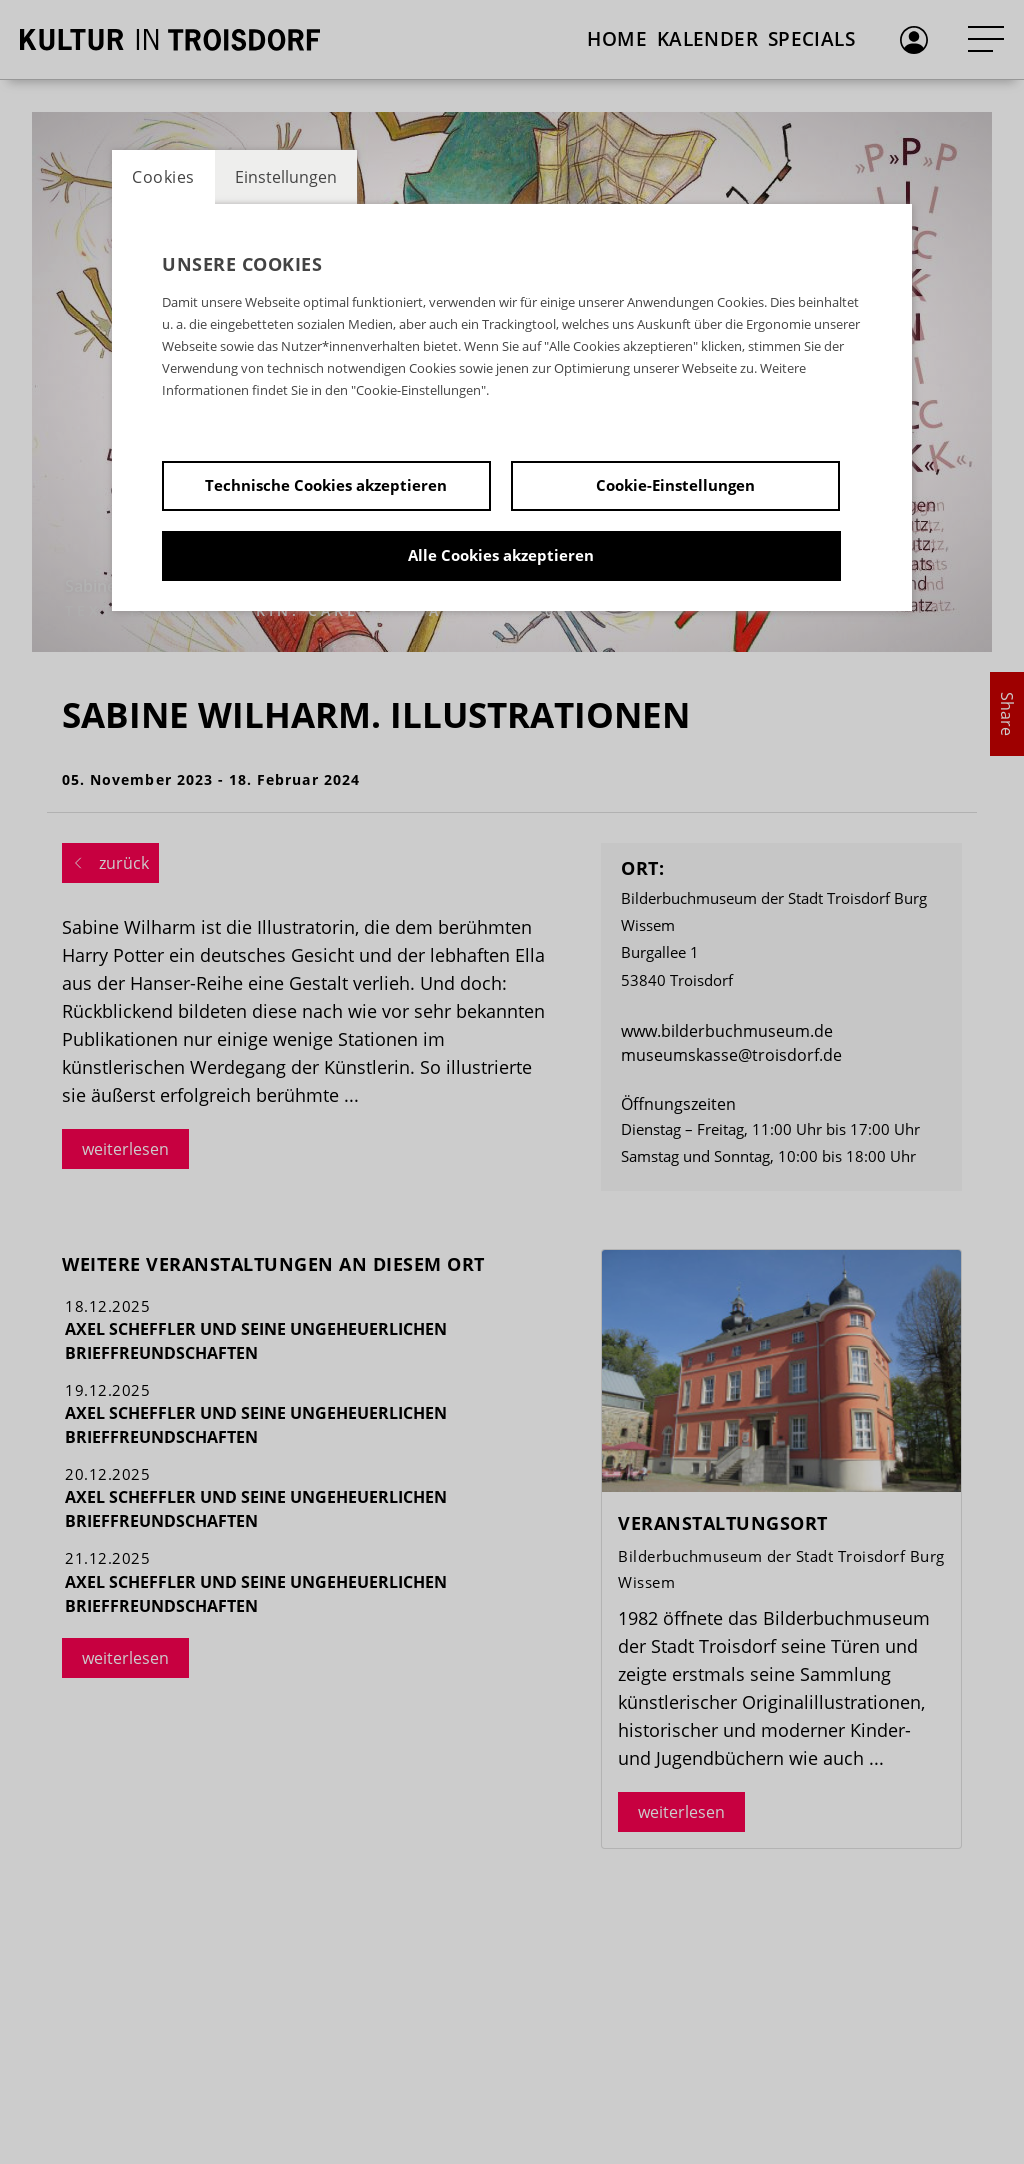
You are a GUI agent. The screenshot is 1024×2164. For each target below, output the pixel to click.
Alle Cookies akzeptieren (501, 555)
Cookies (163, 177)
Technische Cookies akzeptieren (326, 485)
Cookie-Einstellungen (675, 485)
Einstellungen (286, 177)
